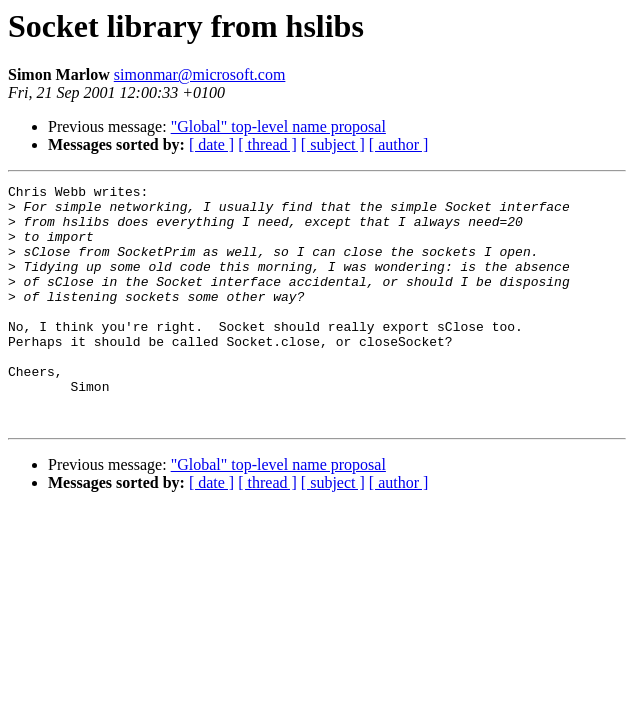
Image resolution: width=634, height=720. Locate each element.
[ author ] (399, 144)
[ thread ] (267, 144)
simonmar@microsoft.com (200, 74)
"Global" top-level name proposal (278, 126)
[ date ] (211, 144)
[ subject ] (333, 144)
